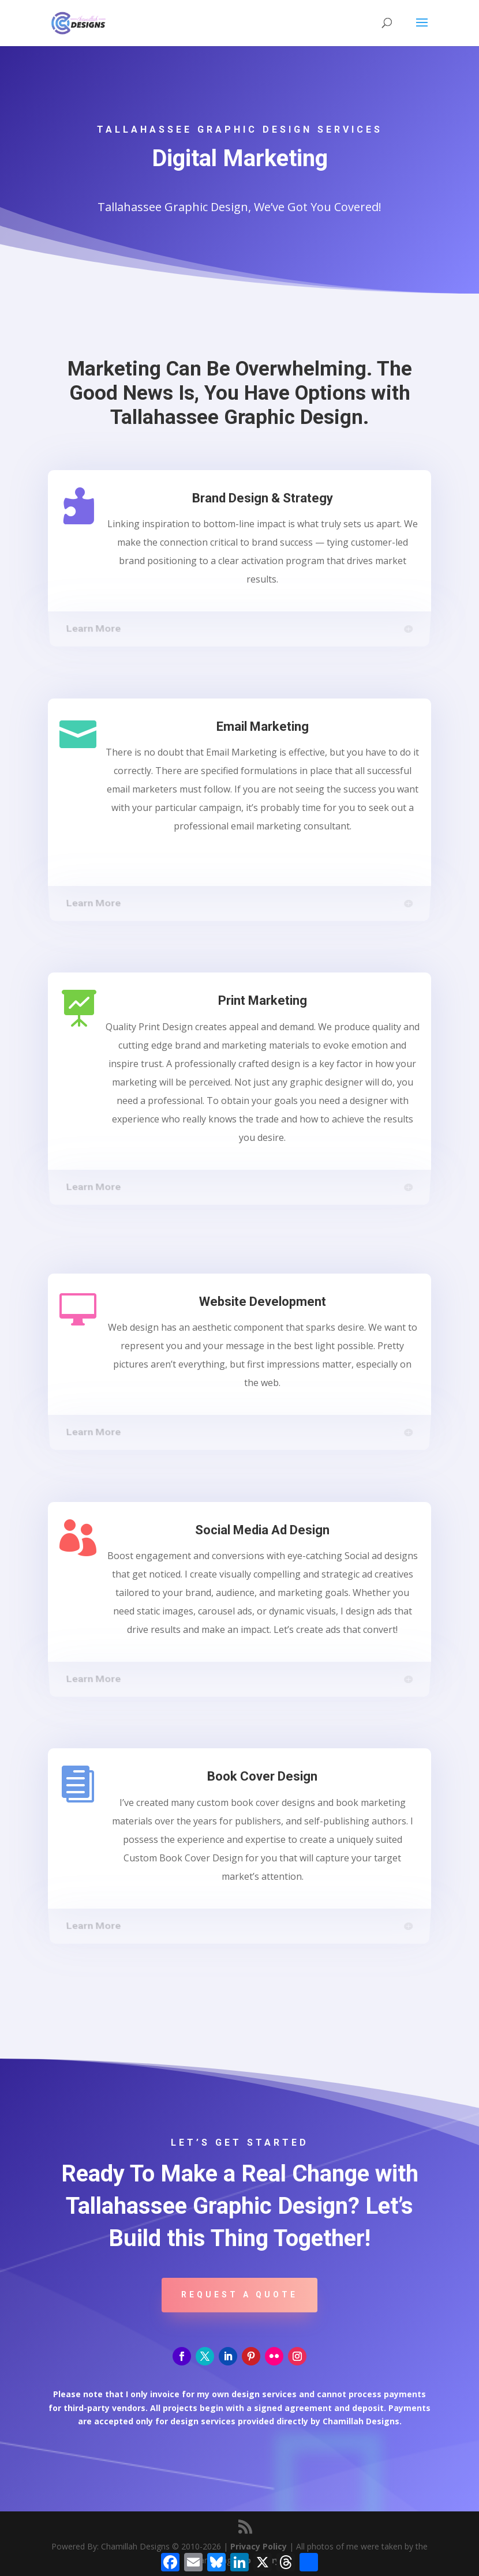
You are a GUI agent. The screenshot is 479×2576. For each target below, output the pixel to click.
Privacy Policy (258, 2546)
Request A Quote (239, 2294)
